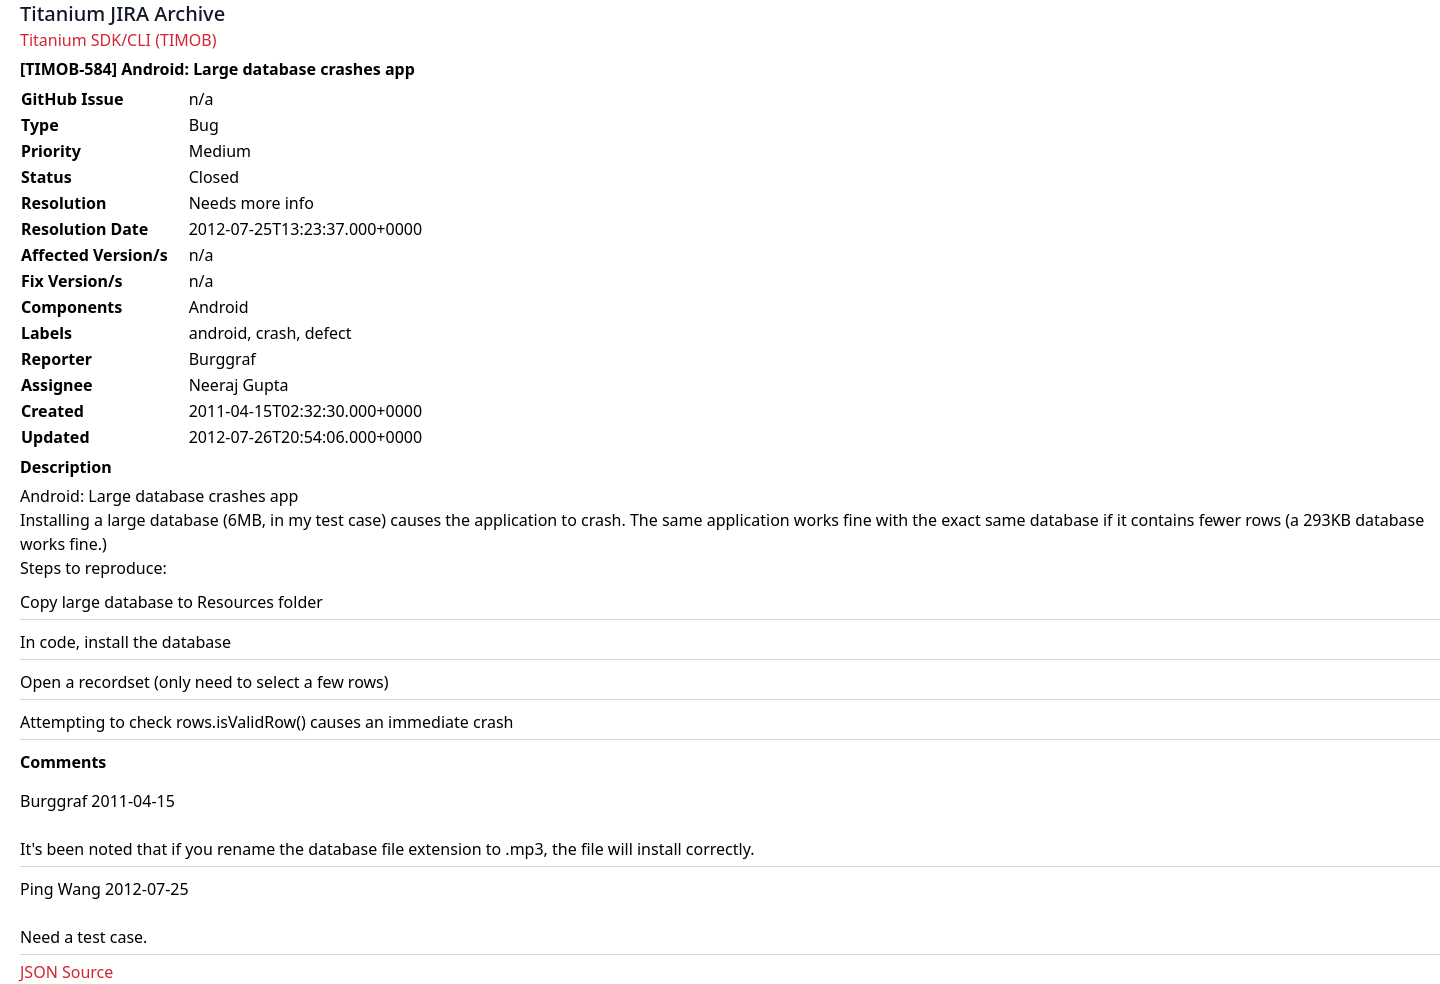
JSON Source (66, 972)
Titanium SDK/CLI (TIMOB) (118, 40)
